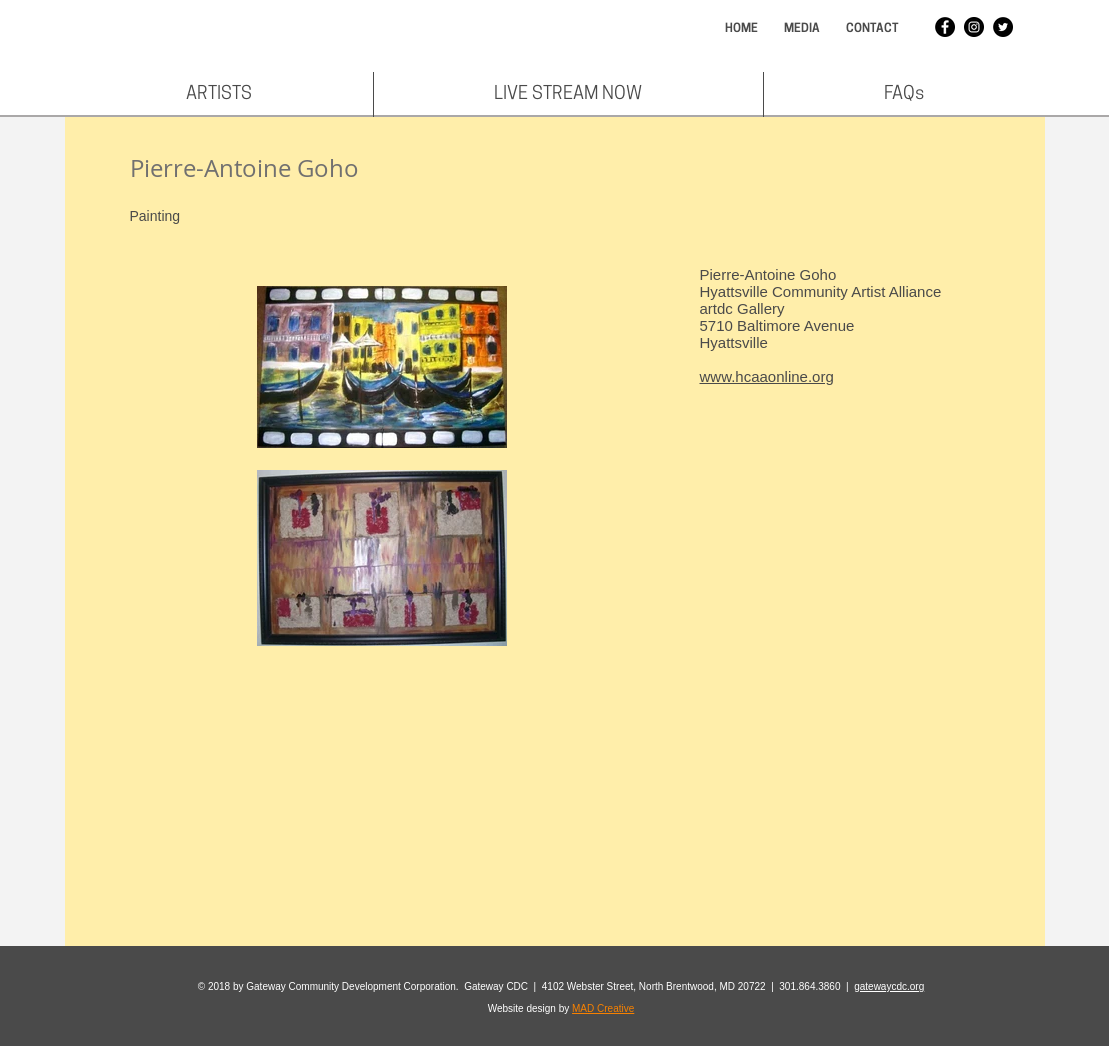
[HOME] (741, 29)
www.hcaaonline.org (767, 376)
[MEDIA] (802, 29)
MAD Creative (603, 1008)
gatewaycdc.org (889, 986)
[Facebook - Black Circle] (945, 27)
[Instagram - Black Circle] (974, 27)
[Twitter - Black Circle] (1003, 27)
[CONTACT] (873, 29)
